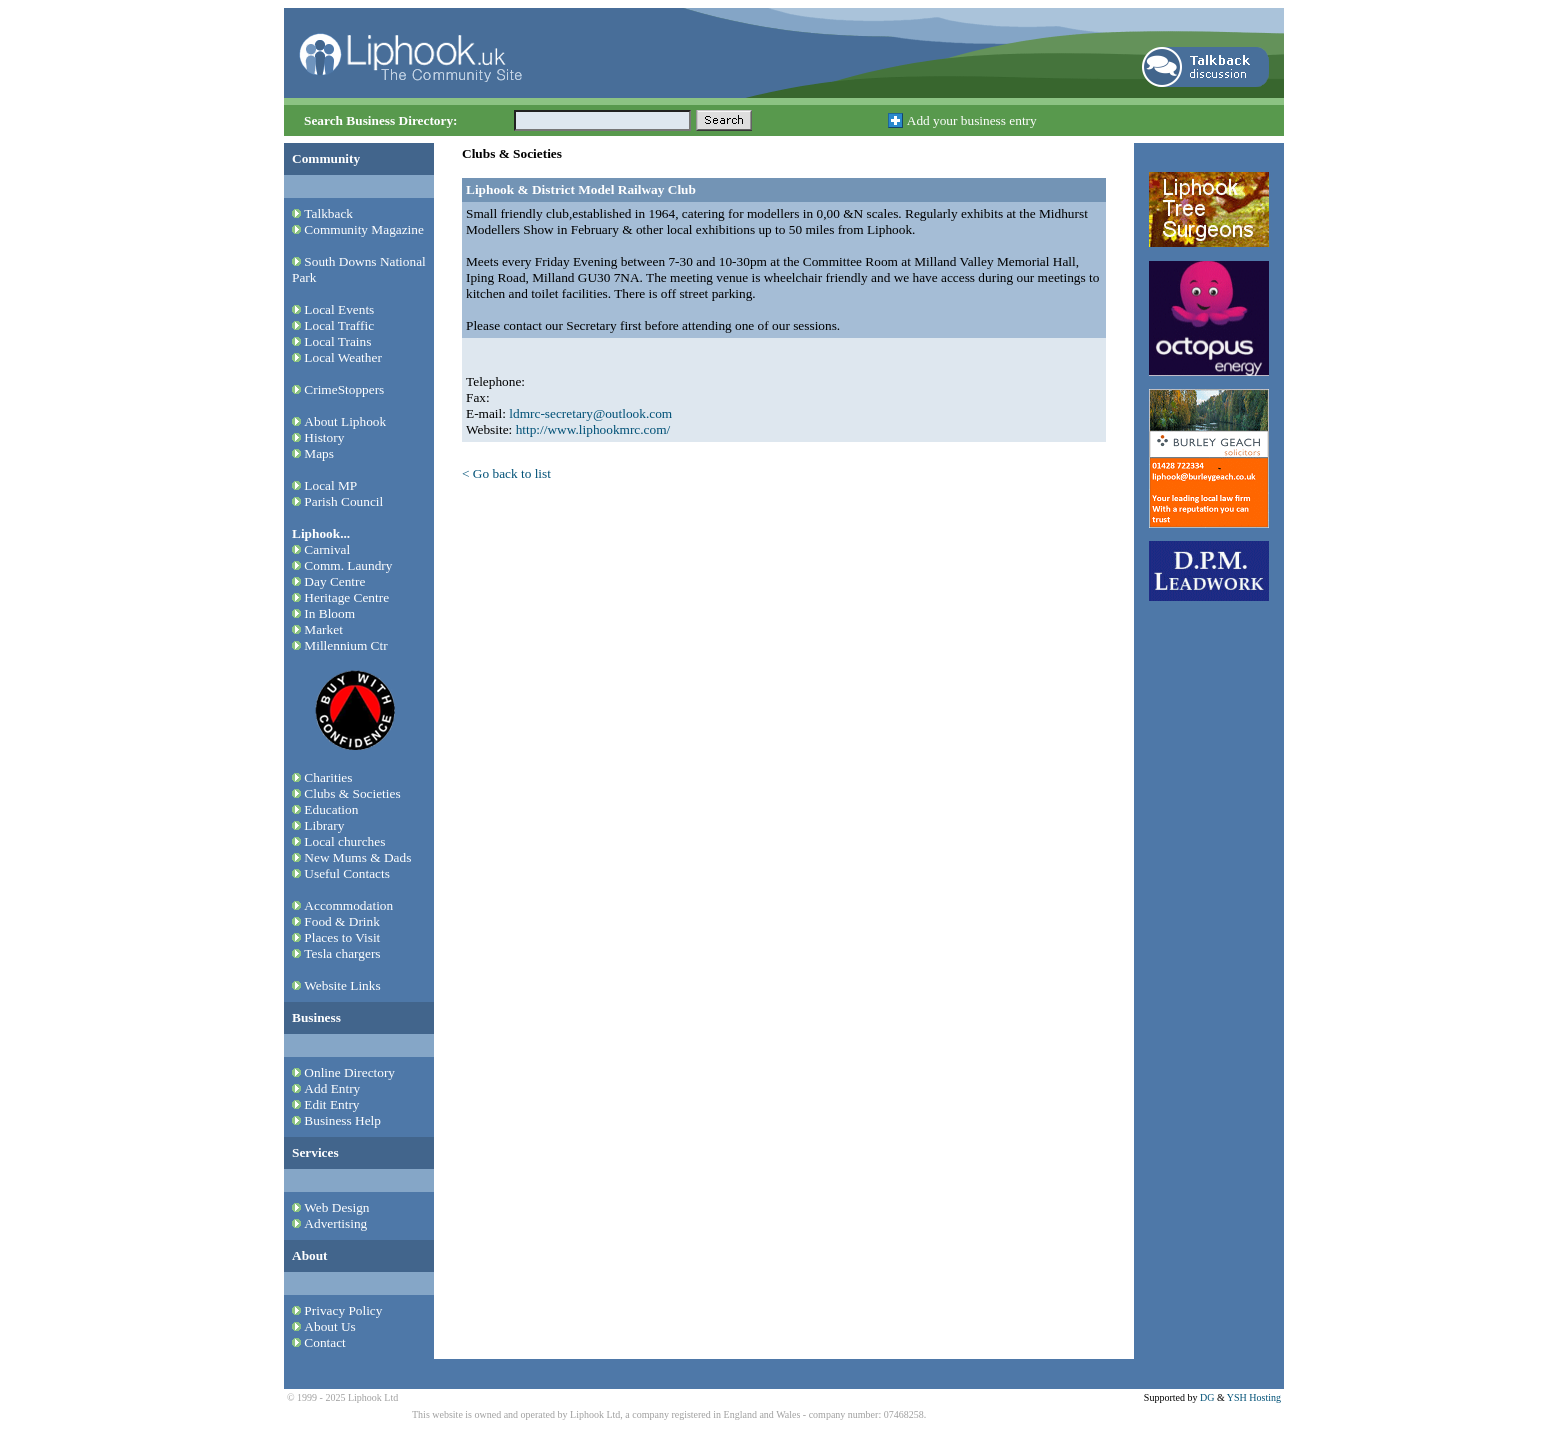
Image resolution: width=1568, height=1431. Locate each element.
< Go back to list (506, 473)
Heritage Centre (346, 597)
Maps (319, 453)
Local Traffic (339, 325)
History (324, 437)
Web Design (336, 1207)
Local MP (330, 485)
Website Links (342, 985)
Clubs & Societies (352, 793)
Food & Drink (342, 921)
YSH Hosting (1254, 1397)
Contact (324, 1342)
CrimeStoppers (344, 389)
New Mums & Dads (357, 857)
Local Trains (337, 341)
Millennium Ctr (345, 645)
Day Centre (334, 581)
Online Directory (349, 1072)
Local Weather (343, 357)
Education (331, 809)
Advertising (335, 1223)
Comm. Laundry (348, 565)
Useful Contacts (347, 873)
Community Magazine (364, 229)
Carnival (327, 549)
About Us (329, 1326)
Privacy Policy (343, 1310)
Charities (328, 777)
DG (1207, 1397)
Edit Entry (331, 1104)
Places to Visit (342, 937)
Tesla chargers (342, 953)
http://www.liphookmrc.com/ (593, 429)
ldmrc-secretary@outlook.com (590, 413)
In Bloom (329, 613)
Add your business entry (972, 120)
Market (323, 629)
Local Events (339, 309)
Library (324, 825)
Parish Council (343, 501)
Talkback (328, 213)
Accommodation (348, 905)
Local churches (344, 841)
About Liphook (345, 421)
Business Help (342, 1120)
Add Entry (332, 1088)
